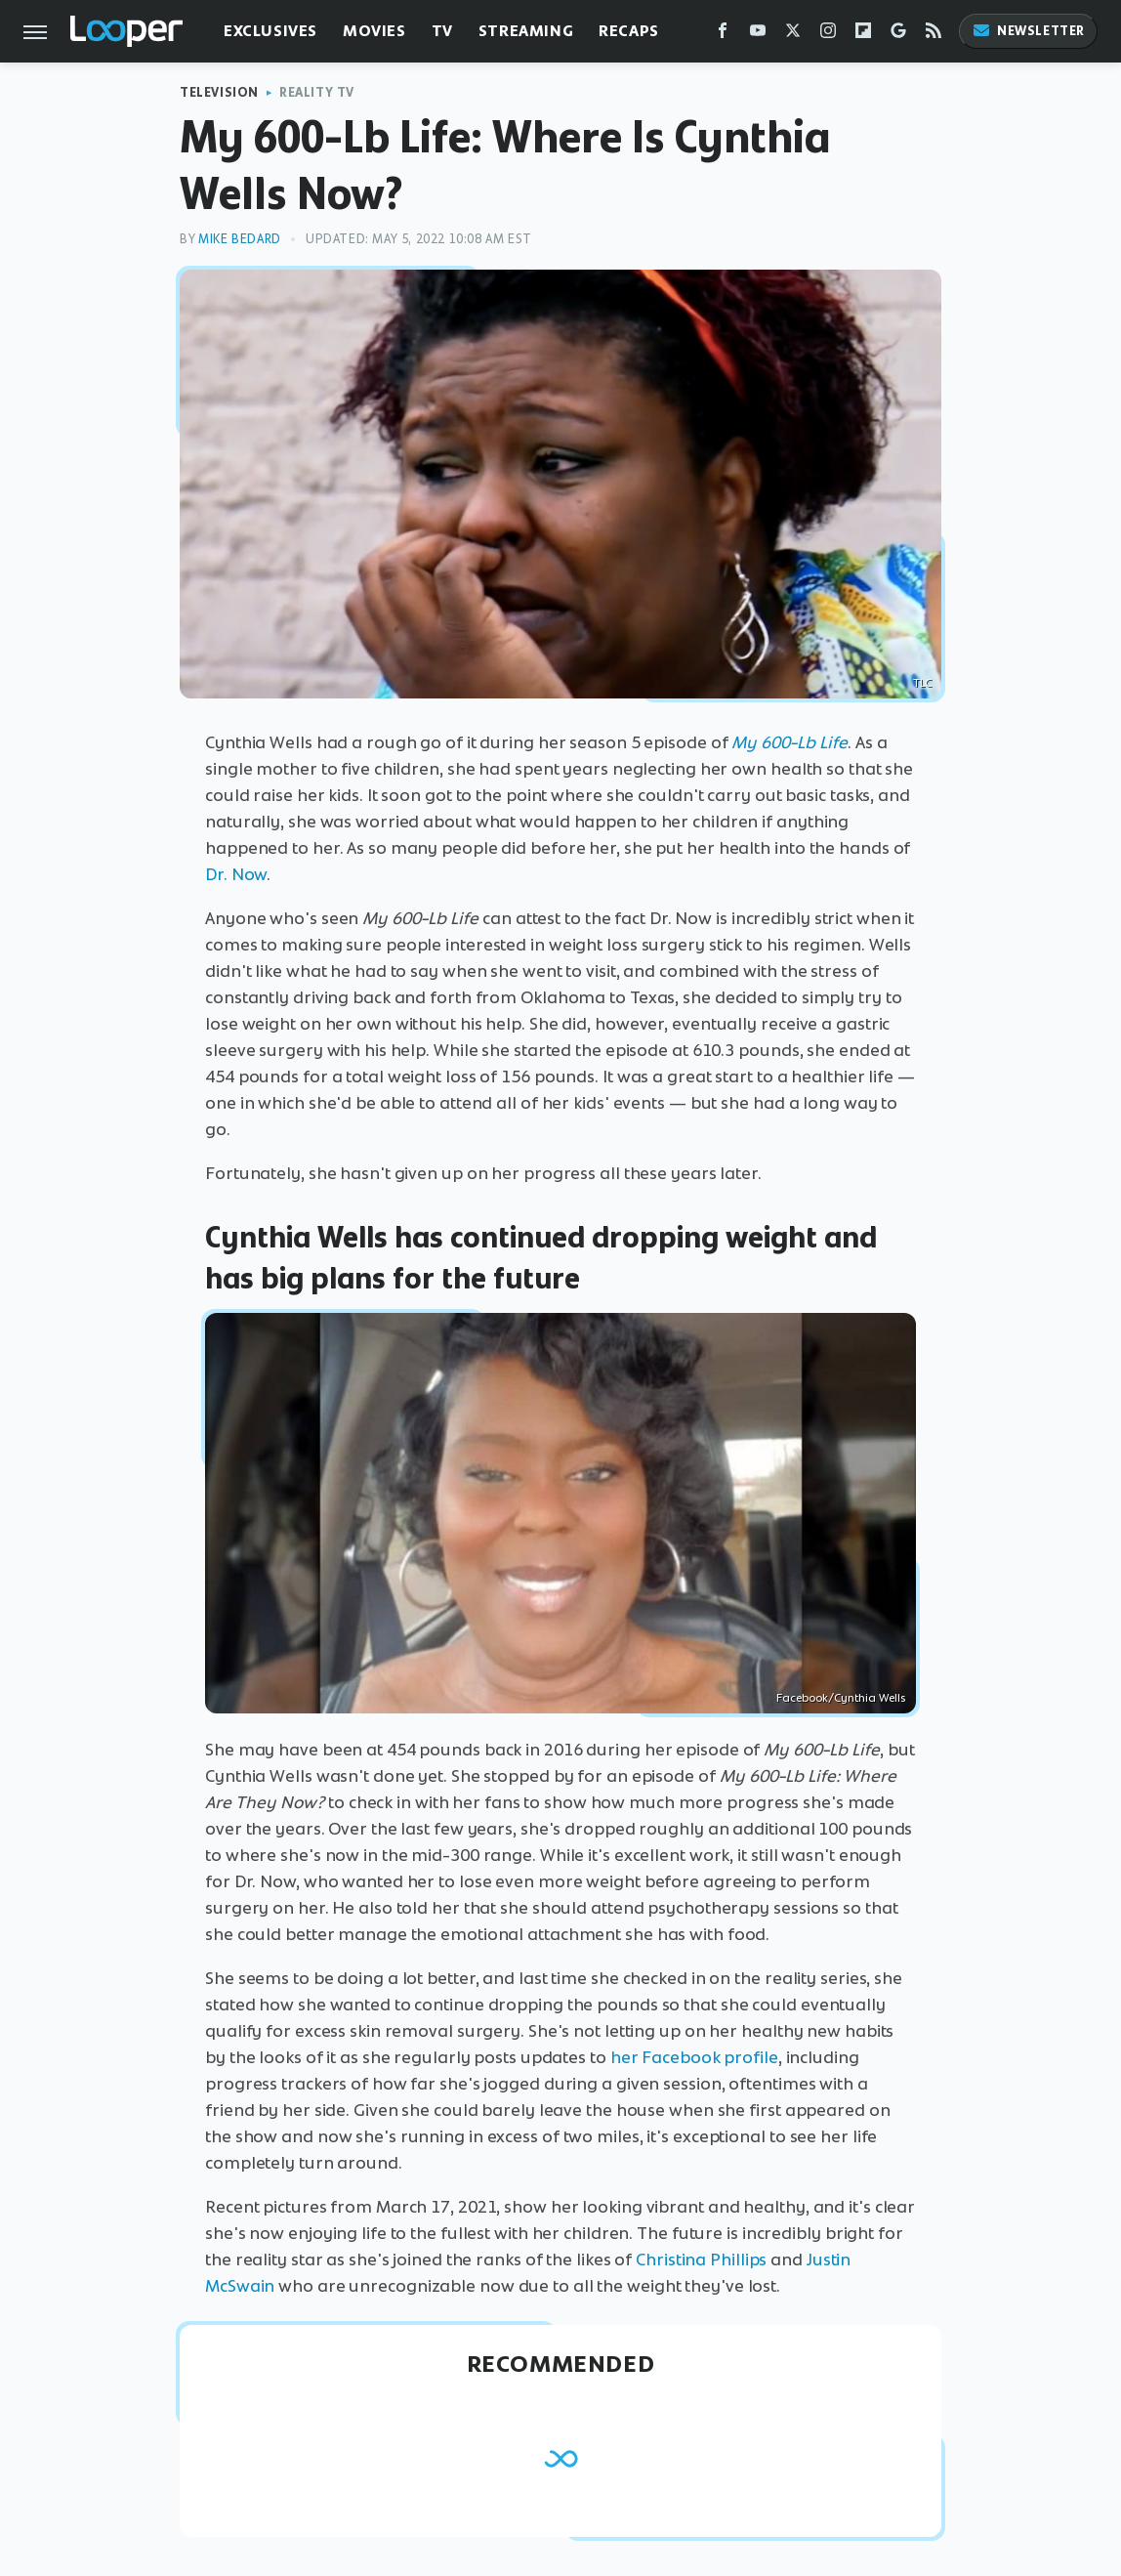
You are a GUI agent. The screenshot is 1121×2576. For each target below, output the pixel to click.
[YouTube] (758, 34)
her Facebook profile (694, 2057)
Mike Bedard (239, 239)
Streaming (525, 31)
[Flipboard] (863, 34)
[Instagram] (828, 34)
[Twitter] (793, 34)
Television (219, 92)
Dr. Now (236, 874)
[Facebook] (722, 34)
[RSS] (933, 34)
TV (442, 31)
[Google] (898, 34)
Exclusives (270, 31)
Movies (374, 31)
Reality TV (316, 92)
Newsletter (1028, 30)
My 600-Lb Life (789, 742)
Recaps (629, 31)
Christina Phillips (701, 2259)
